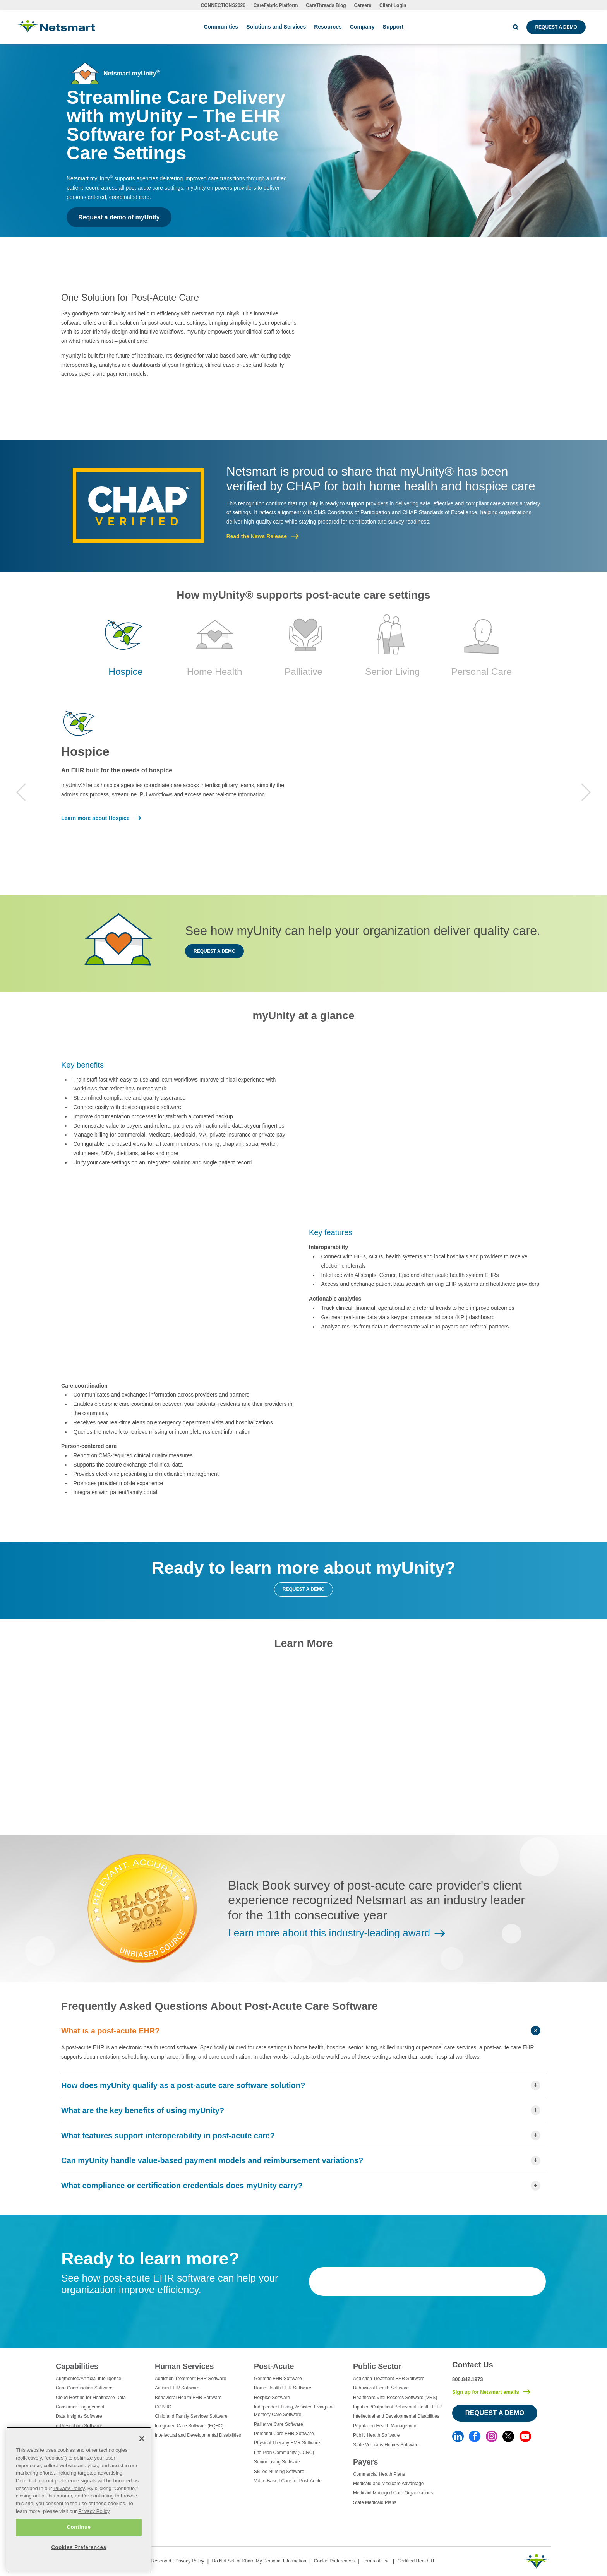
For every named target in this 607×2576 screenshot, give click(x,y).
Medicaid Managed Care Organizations (393, 2493)
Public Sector (377, 2366)
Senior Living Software (277, 2462)
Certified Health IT (416, 2561)
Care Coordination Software (84, 2388)
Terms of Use (376, 2561)
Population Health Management (385, 2426)
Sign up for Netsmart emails (485, 2392)
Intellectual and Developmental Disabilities (198, 2435)
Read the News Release (256, 536)
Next (586, 792)
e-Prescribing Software (79, 2426)
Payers (365, 2462)
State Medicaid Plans (374, 2502)
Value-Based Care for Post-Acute (288, 2481)
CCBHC (163, 2407)
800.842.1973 (467, 2379)
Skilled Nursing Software (279, 2471)
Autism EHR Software (177, 2388)
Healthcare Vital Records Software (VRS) (395, 2397)
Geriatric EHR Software (278, 2378)
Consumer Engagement (80, 2407)
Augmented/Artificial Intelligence (88, 2378)
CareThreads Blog (326, 5)
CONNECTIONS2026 (223, 5)
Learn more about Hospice (95, 818)
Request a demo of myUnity (119, 217)
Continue (79, 2527)
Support (393, 27)
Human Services (184, 2366)
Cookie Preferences (334, 2561)
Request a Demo (556, 27)
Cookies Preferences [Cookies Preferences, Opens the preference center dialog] (78, 2547)
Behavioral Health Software (381, 2388)
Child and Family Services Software (191, 2416)
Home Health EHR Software (282, 2388)
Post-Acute (274, 2366)
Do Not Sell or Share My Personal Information (259, 2561)
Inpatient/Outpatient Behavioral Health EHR (397, 2407)
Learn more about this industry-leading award (329, 1933)
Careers (363, 5)
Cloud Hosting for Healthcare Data (91, 2397)
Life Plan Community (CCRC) (284, 2452)
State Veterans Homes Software (385, 2445)
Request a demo (214, 951)
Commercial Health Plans (379, 2474)
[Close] (141, 2438)
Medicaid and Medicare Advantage (388, 2483)
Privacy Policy (189, 2561)
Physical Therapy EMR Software (287, 2443)
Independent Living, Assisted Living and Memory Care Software (294, 2410)
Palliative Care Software (278, 2424)
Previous (21, 792)
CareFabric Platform (276, 5)
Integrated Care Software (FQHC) (189, 2426)
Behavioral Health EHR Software (188, 2397)
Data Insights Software (79, 2416)
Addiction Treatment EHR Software (190, 2378)
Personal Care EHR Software (284, 2433)
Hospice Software (272, 2397)
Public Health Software (376, 2435)
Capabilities (77, 2366)
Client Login (392, 5)
